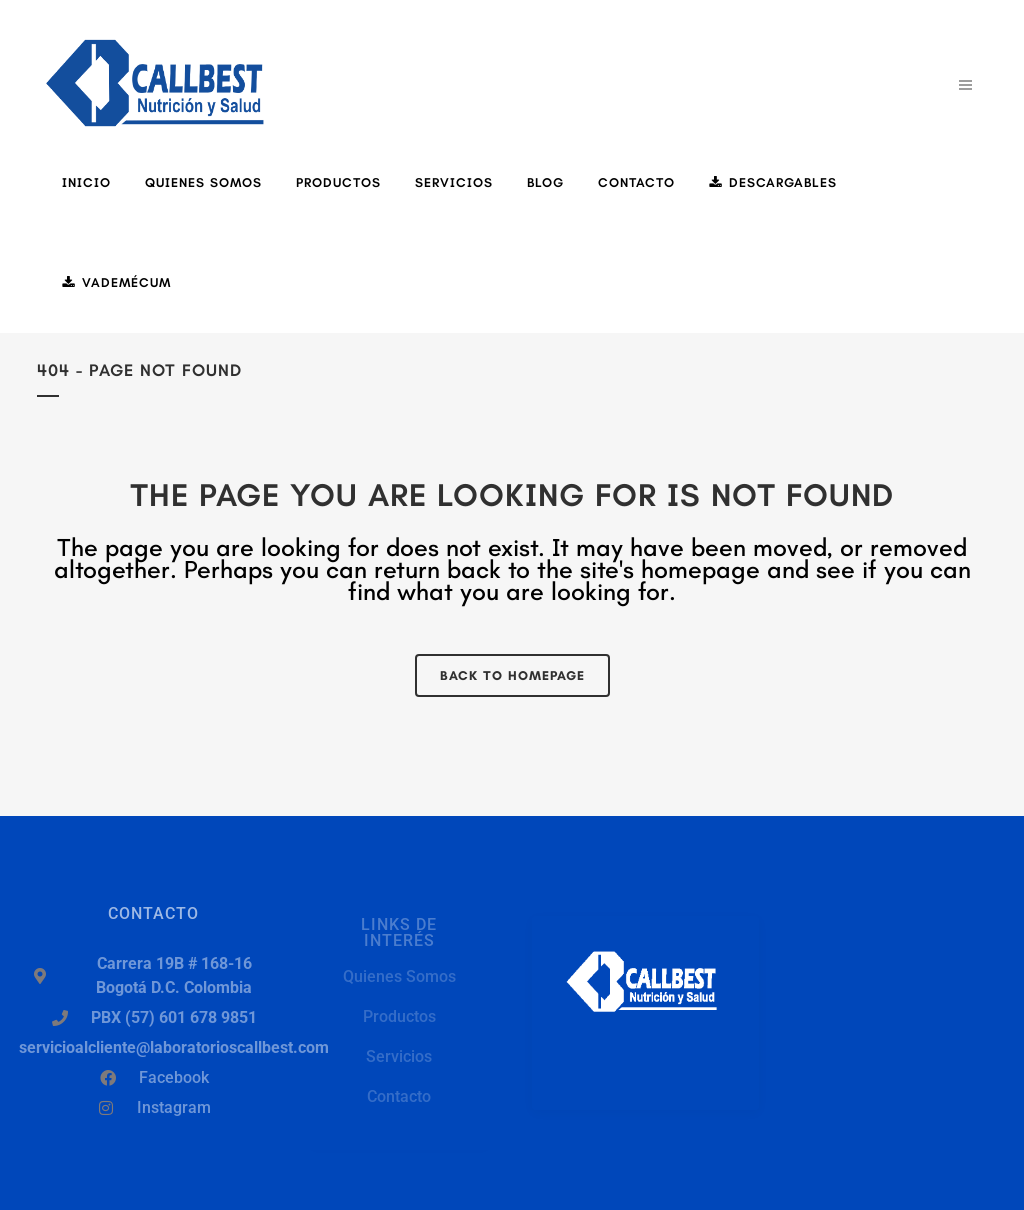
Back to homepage (512, 675)
